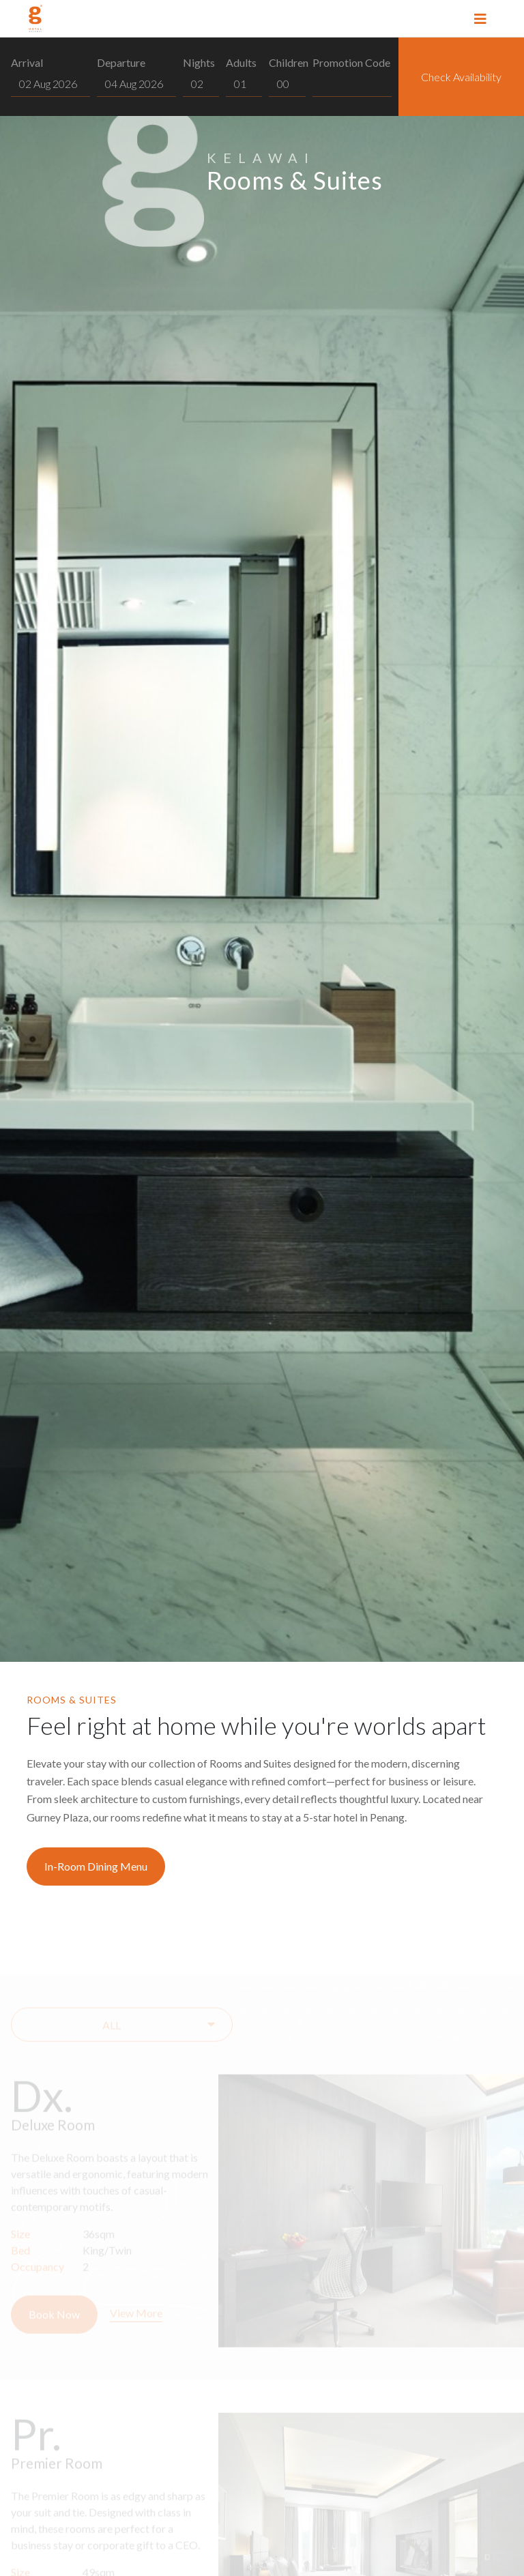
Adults (241, 62)
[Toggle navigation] (480, 18)
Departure (121, 62)
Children (288, 62)
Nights (199, 62)
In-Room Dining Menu (95, 1866)
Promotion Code (351, 62)
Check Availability (461, 76)
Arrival (27, 62)
